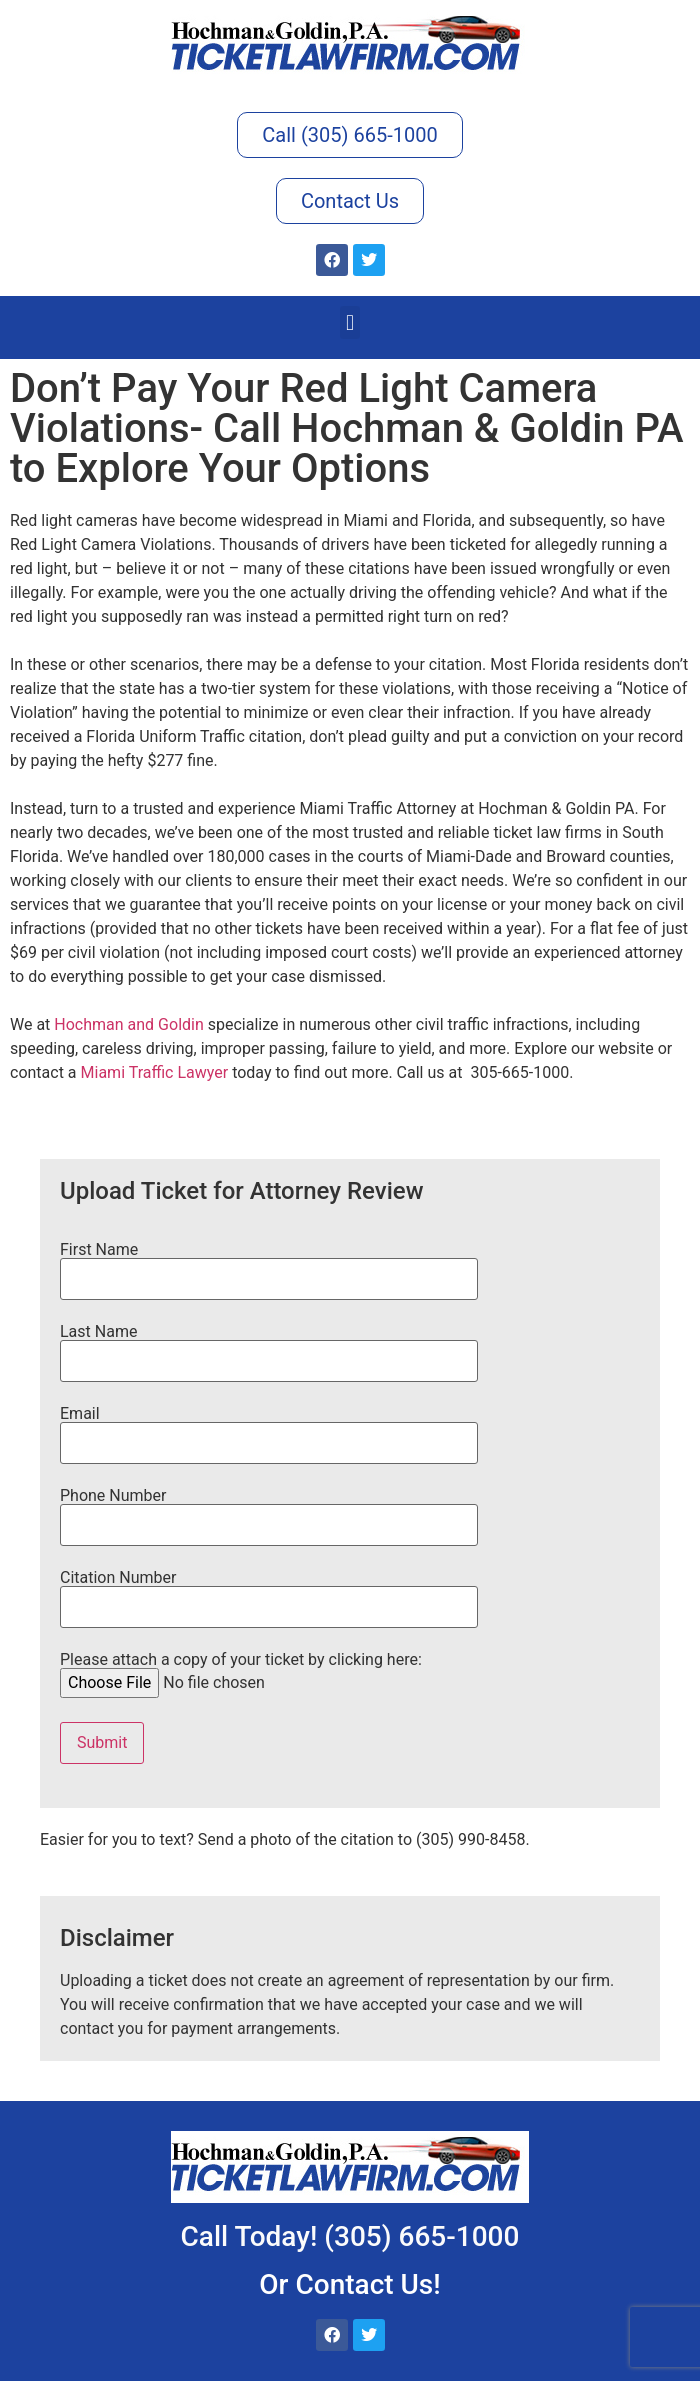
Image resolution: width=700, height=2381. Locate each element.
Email (269, 1429)
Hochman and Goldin (128, 1024)
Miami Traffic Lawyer (155, 1072)
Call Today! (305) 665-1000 (350, 2236)
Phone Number (269, 1511)
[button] (349, 322)
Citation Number (269, 1593)
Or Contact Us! (349, 2284)
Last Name (269, 1347)
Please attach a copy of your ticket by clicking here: (241, 1672)
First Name (269, 1265)
